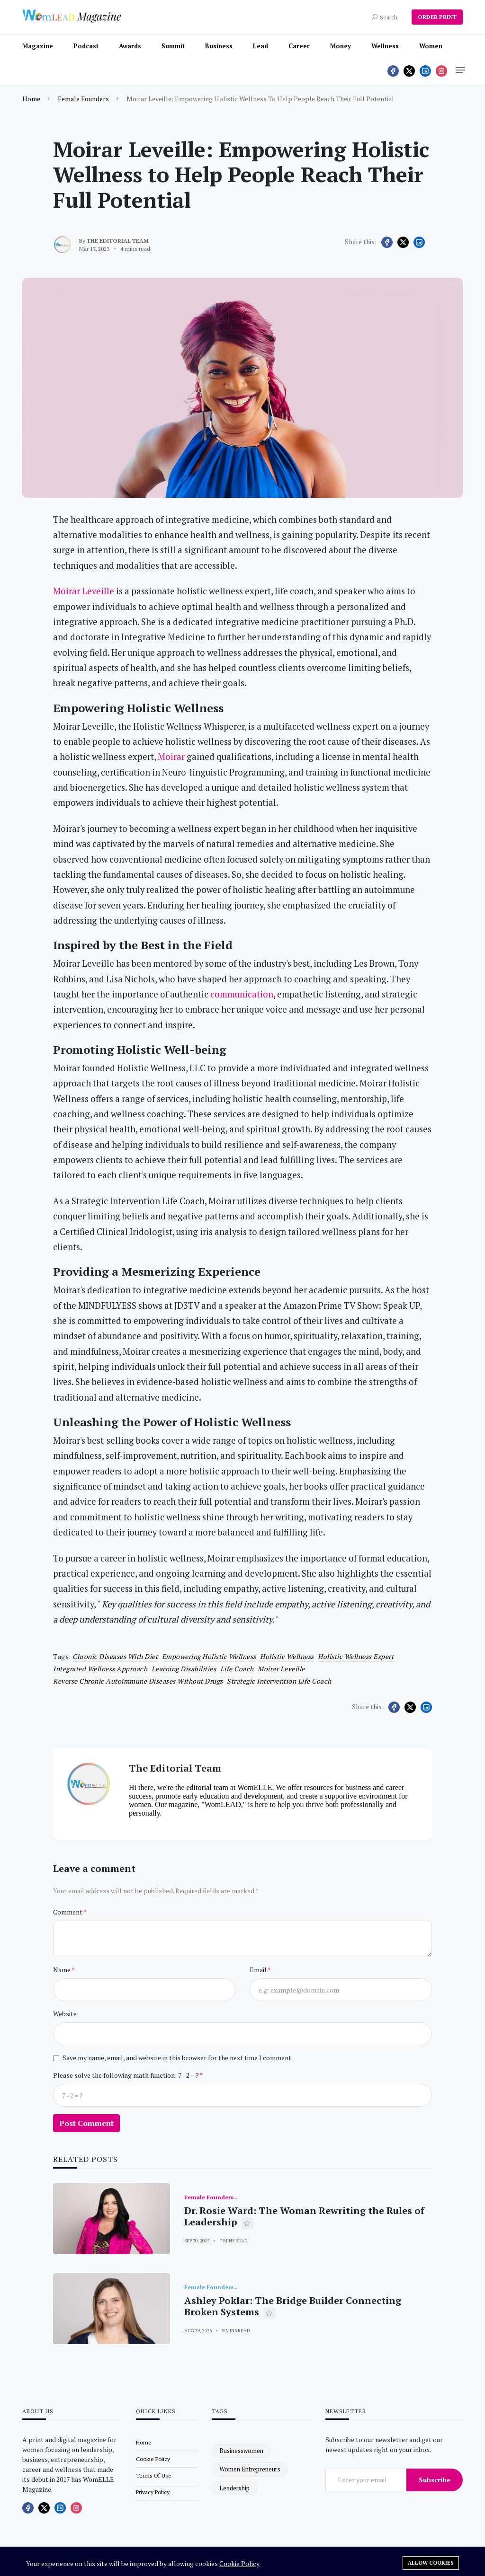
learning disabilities (184, 1668)
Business (219, 46)
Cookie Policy (239, 2563)
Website (65, 2013)
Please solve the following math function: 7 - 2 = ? (126, 2075)
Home (31, 98)
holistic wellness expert (356, 1656)
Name (62, 1969)
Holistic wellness (287, 1656)
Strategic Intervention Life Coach (279, 1680)
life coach (237, 1668)
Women (430, 46)
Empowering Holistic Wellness (209, 1656)
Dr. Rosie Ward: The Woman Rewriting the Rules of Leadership (304, 2216)
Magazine (37, 46)
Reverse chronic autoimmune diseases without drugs (138, 1680)
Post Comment (86, 2123)
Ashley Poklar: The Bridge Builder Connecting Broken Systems (292, 2306)
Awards (130, 46)
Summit (173, 46)
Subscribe (434, 2479)
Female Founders (83, 98)
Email (259, 1969)
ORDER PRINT (437, 16)
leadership (234, 2488)
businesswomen (241, 2450)
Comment (68, 1911)
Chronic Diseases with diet (115, 1656)
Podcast (86, 46)
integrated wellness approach (100, 1668)
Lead (260, 46)
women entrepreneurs (249, 2469)
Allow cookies (431, 2562)
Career (299, 46)
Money (340, 46)
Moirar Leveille (281, 1668)
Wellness (385, 46)
